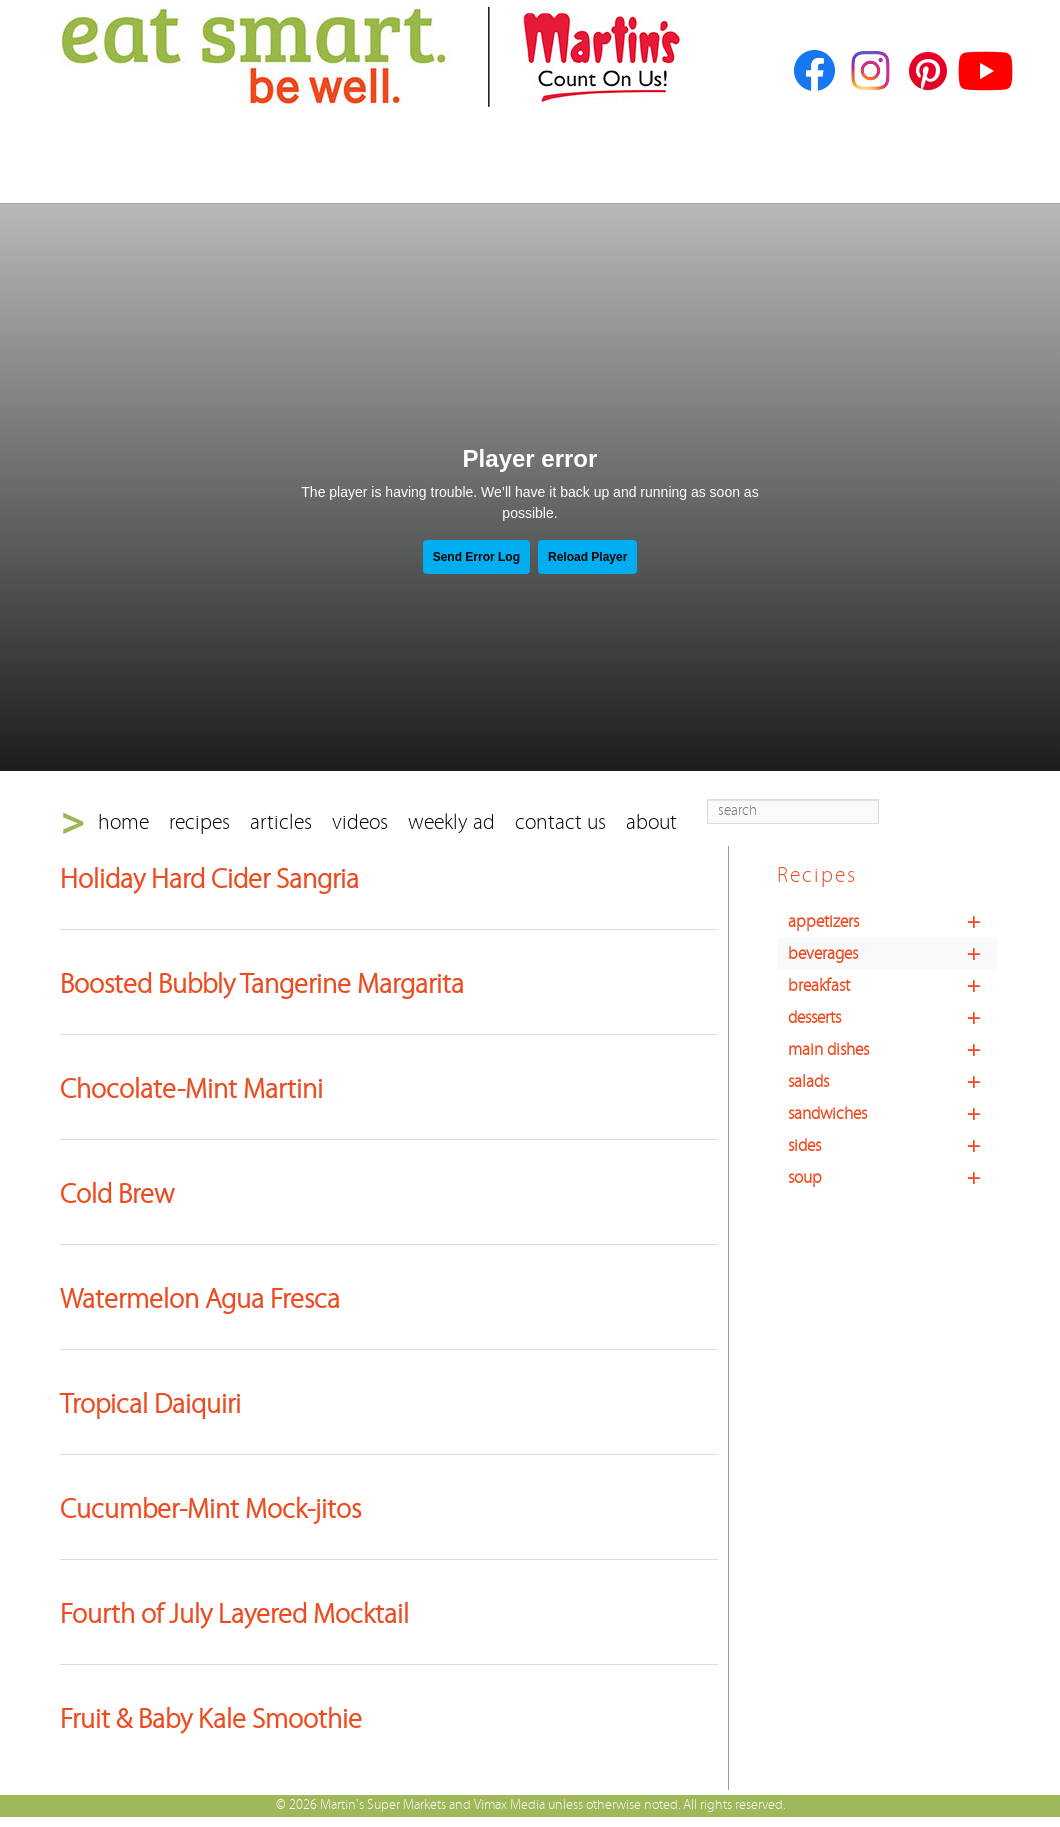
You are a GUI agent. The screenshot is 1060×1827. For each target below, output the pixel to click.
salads (892, 1082)
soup (892, 1178)
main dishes (892, 1050)
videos (360, 822)
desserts (892, 1018)
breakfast (892, 986)
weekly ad (451, 822)
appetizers (892, 922)
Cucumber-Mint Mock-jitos (210, 1510)
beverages (892, 954)
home (123, 822)
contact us (560, 822)
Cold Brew (117, 1195)
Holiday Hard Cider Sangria (209, 880)
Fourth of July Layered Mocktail (234, 1615)
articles (281, 822)
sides (892, 1146)
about (651, 822)
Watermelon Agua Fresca (200, 1300)
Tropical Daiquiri (150, 1405)
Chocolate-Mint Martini (191, 1090)
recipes (199, 822)
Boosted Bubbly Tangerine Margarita (262, 985)
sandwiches (892, 1114)
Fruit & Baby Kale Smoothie (211, 1720)
